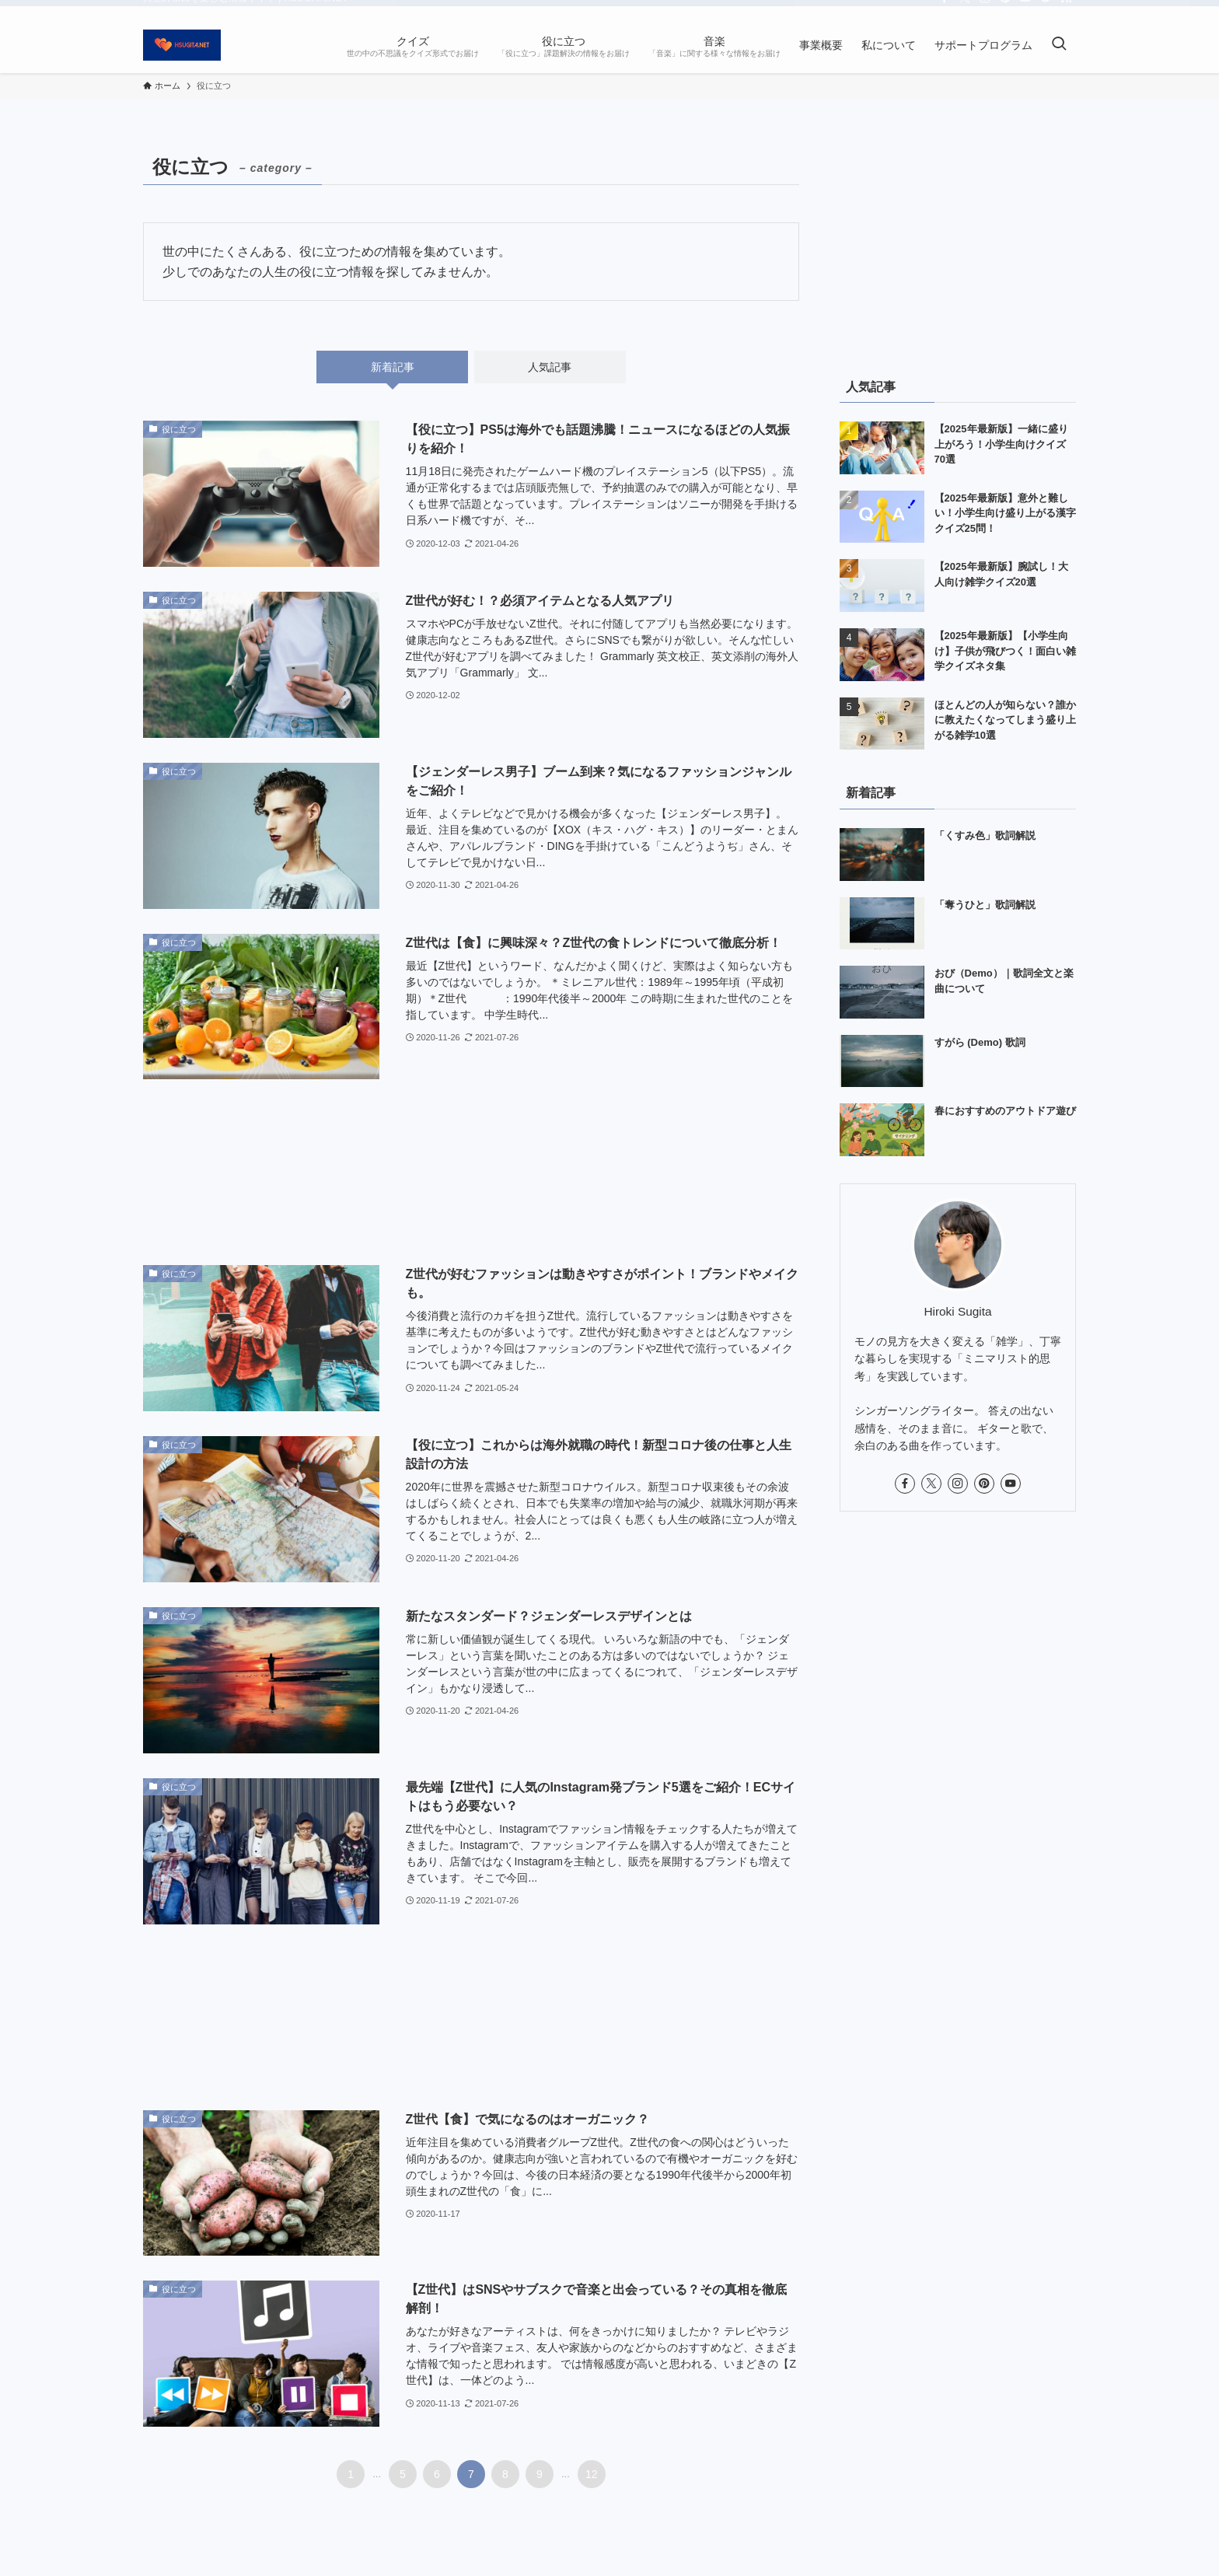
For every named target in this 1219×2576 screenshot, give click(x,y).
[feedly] (1046, 8)
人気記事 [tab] (549, 367)
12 (591, 2474)
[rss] (1066, 8)
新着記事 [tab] (392, 367)
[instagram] (985, 8)
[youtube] (1025, 8)
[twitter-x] (965, 8)
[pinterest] (1005, 8)
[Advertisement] (471, 1172)
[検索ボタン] (1059, 45)
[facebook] (944, 8)
